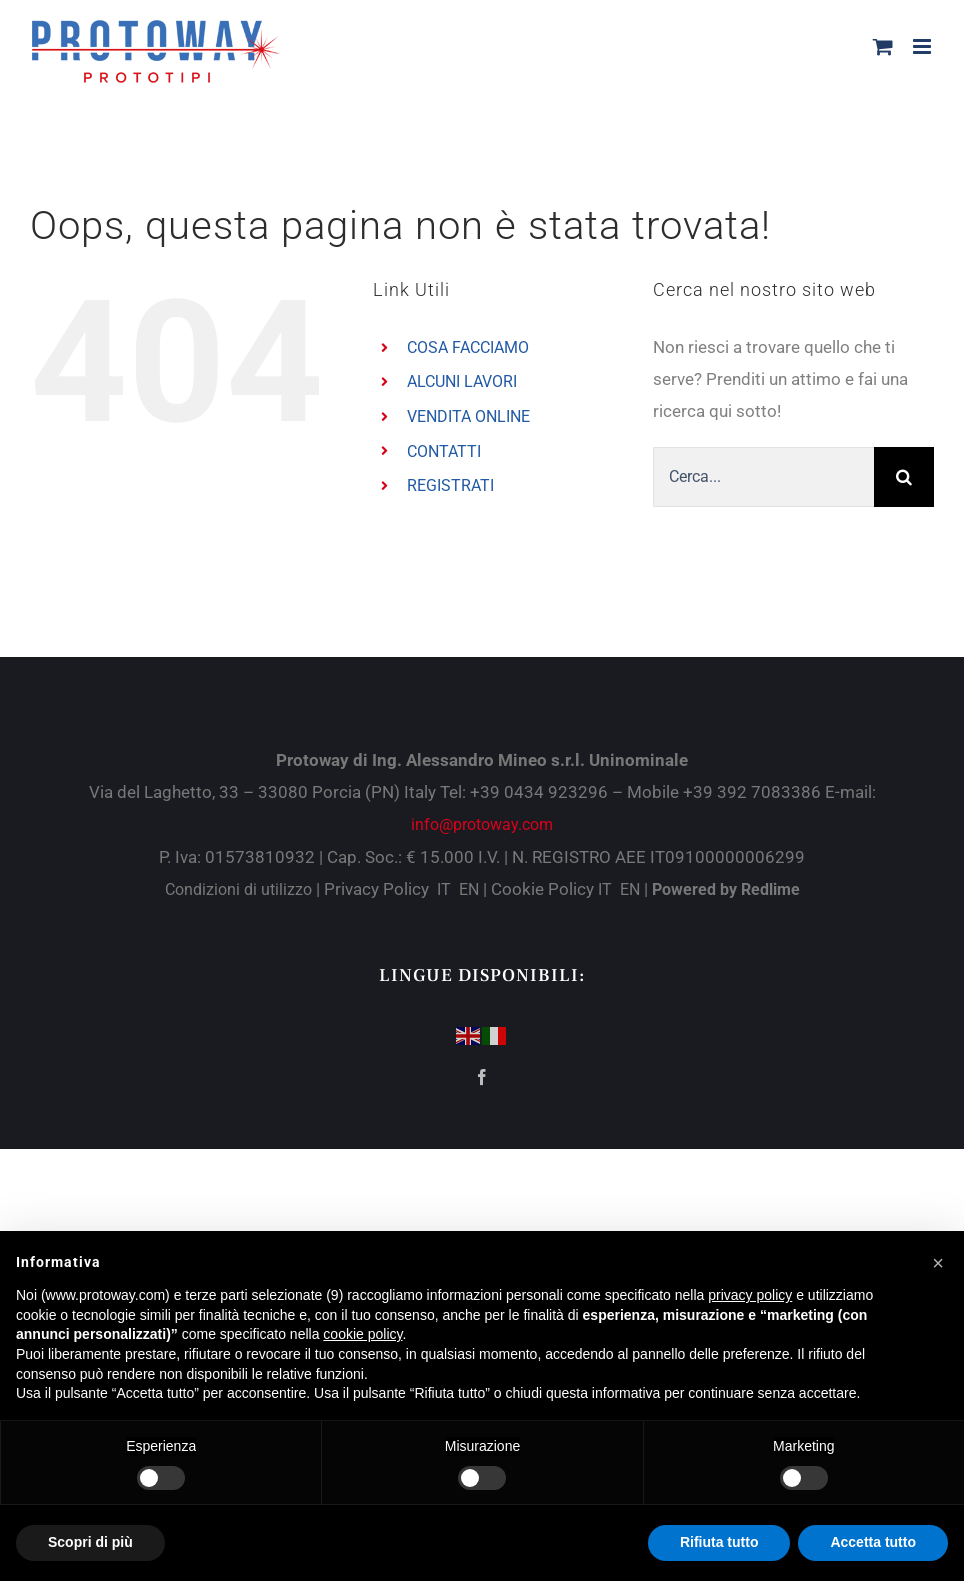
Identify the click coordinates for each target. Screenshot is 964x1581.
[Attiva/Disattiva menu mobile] (923, 46)
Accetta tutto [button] (873, 1542)
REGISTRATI (450, 485)
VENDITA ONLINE (468, 416)
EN (469, 889)
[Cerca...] (763, 477)
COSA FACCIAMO (468, 347)
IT (444, 889)
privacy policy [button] (750, 1295)
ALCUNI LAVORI (462, 381)
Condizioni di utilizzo (240, 889)
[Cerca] (904, 477)
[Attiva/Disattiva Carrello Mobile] (883, 46)
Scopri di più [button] (90, 1542)
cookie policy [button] (362, 1334)
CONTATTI (444, 451)
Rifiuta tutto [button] (719, 1542)
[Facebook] (482, 1077)
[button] (938, 1263)
